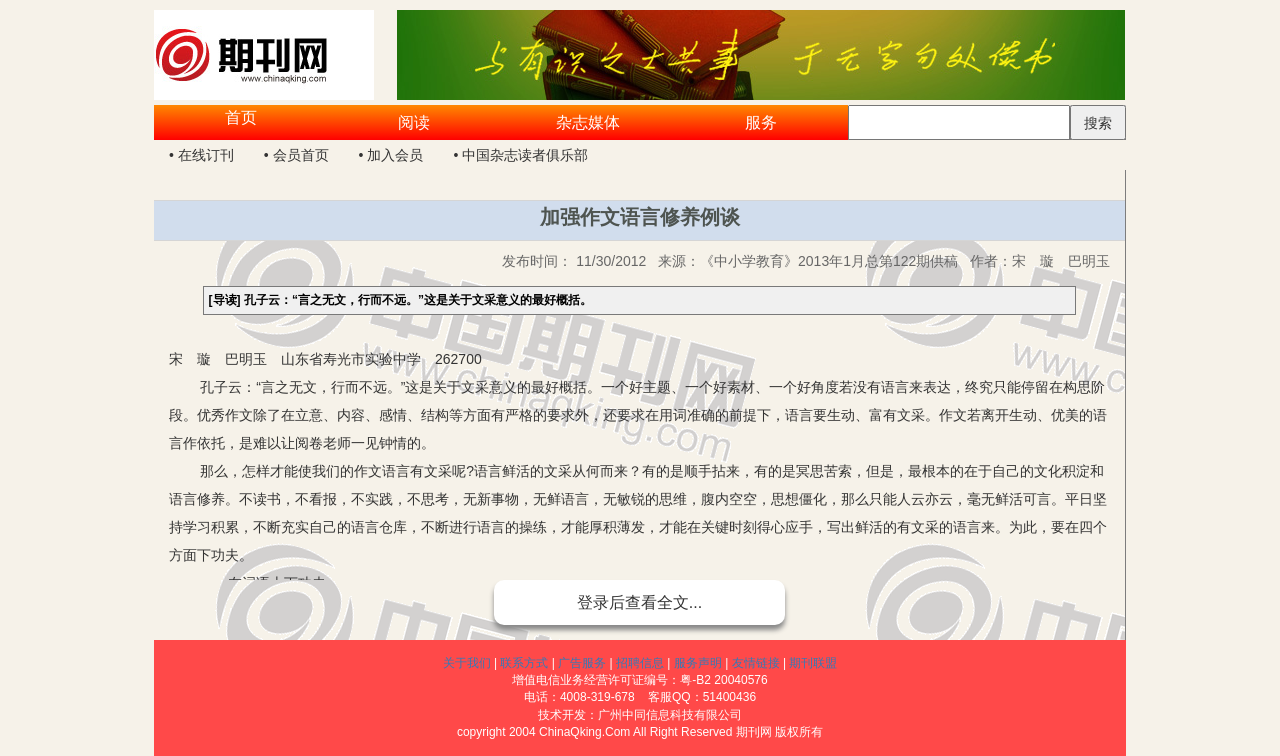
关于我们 (467, 663)
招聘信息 (640, 663)
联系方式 (524, 663)
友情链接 (756, 663)
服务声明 (698, 663)
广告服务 (582, 663)
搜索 (1098, 123)
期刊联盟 (813, 663)
